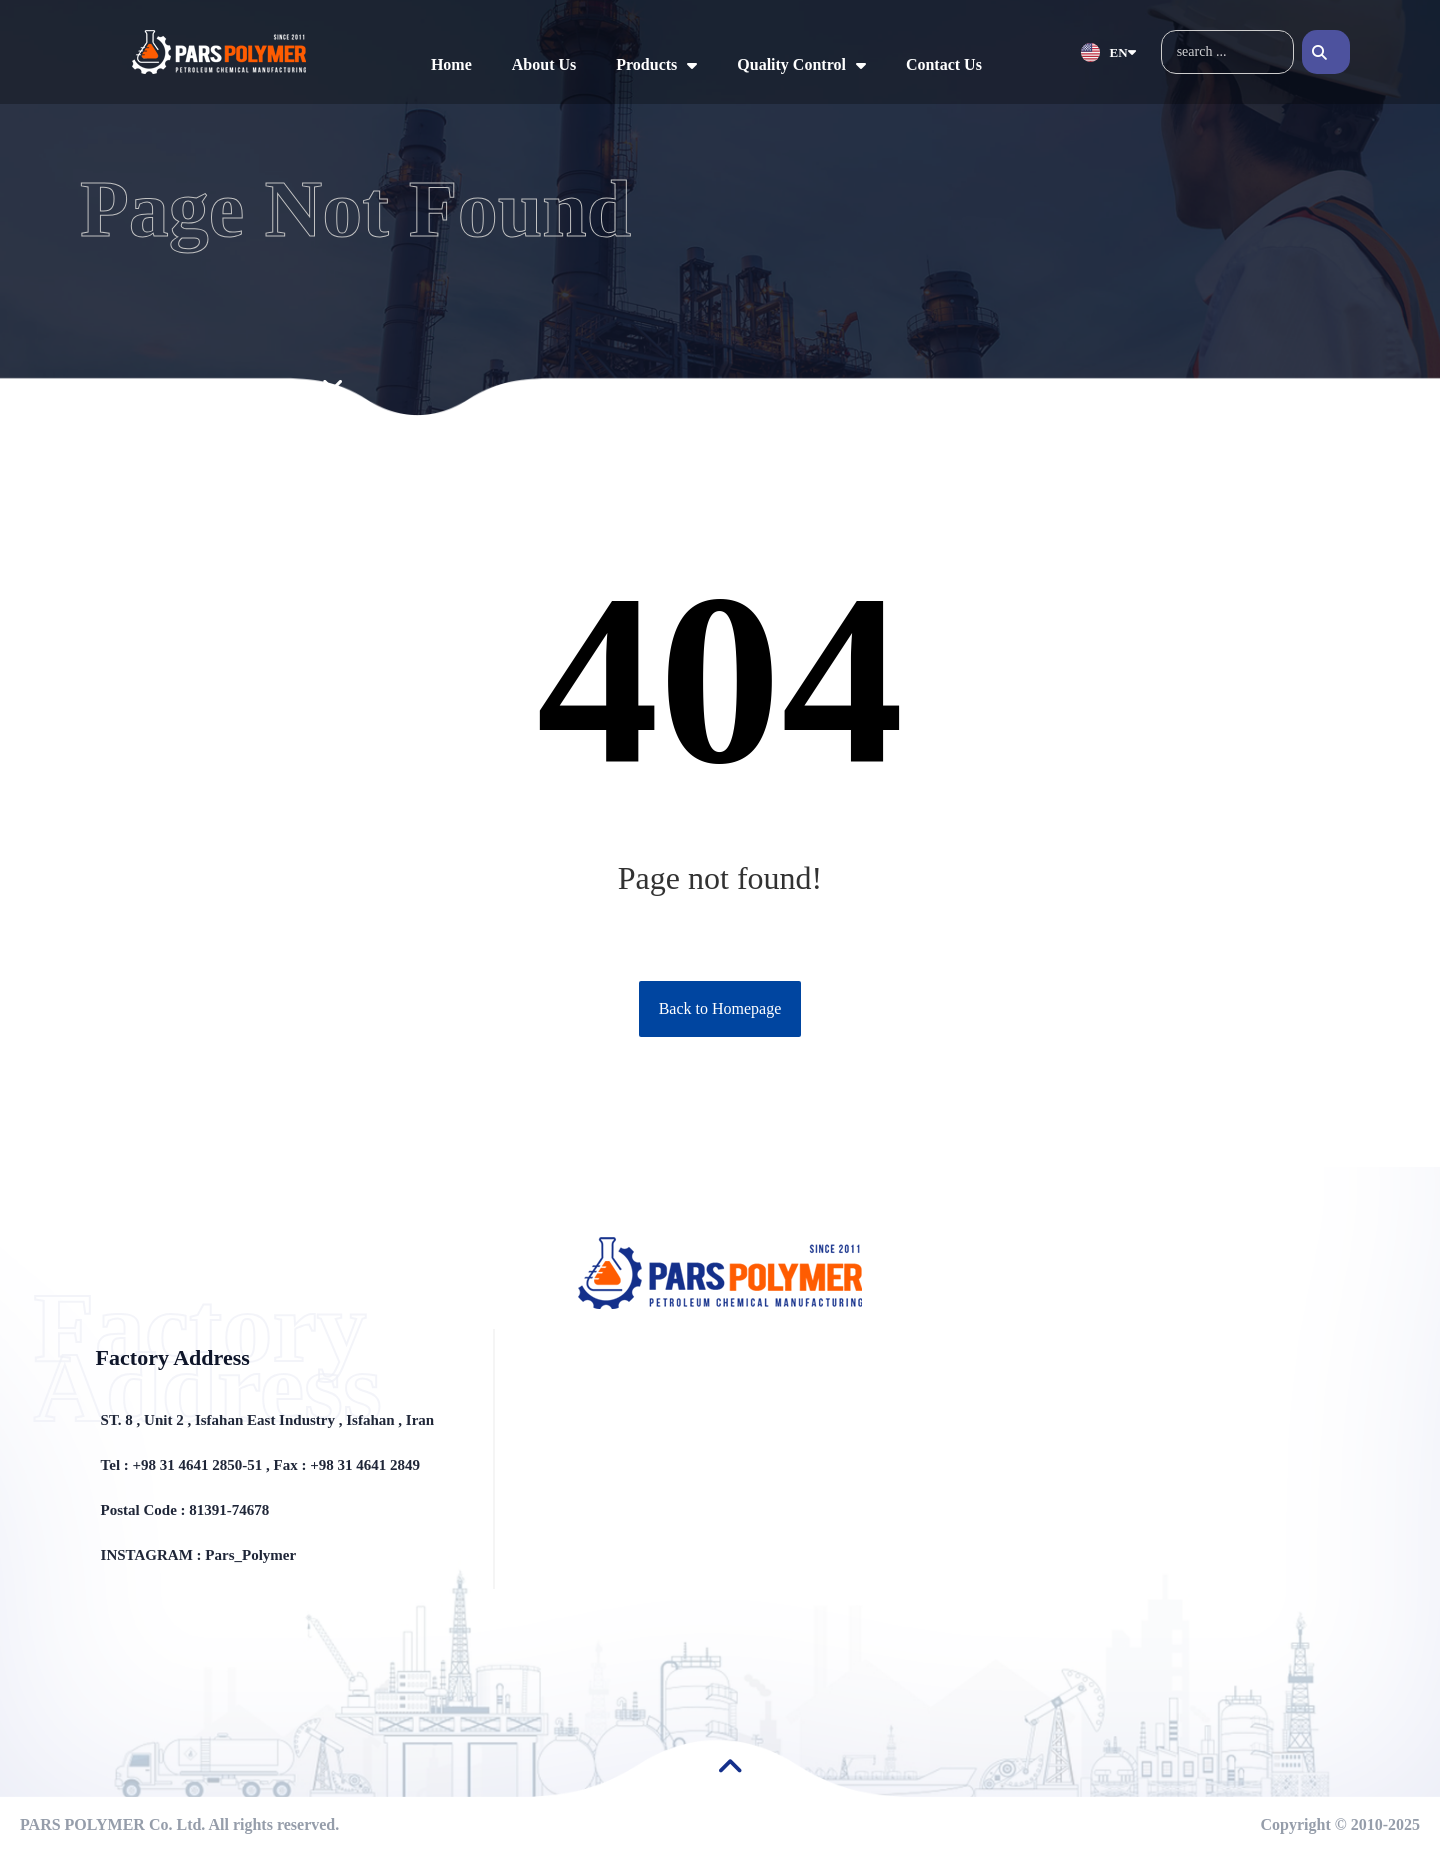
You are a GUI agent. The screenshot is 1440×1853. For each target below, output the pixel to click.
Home (451, 64)
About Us (544, 64)
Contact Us (944, 64)
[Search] (1326, 52)
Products (656, 65)
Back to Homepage (720, 1008)
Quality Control (801, 65)
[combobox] (1227, 52)
